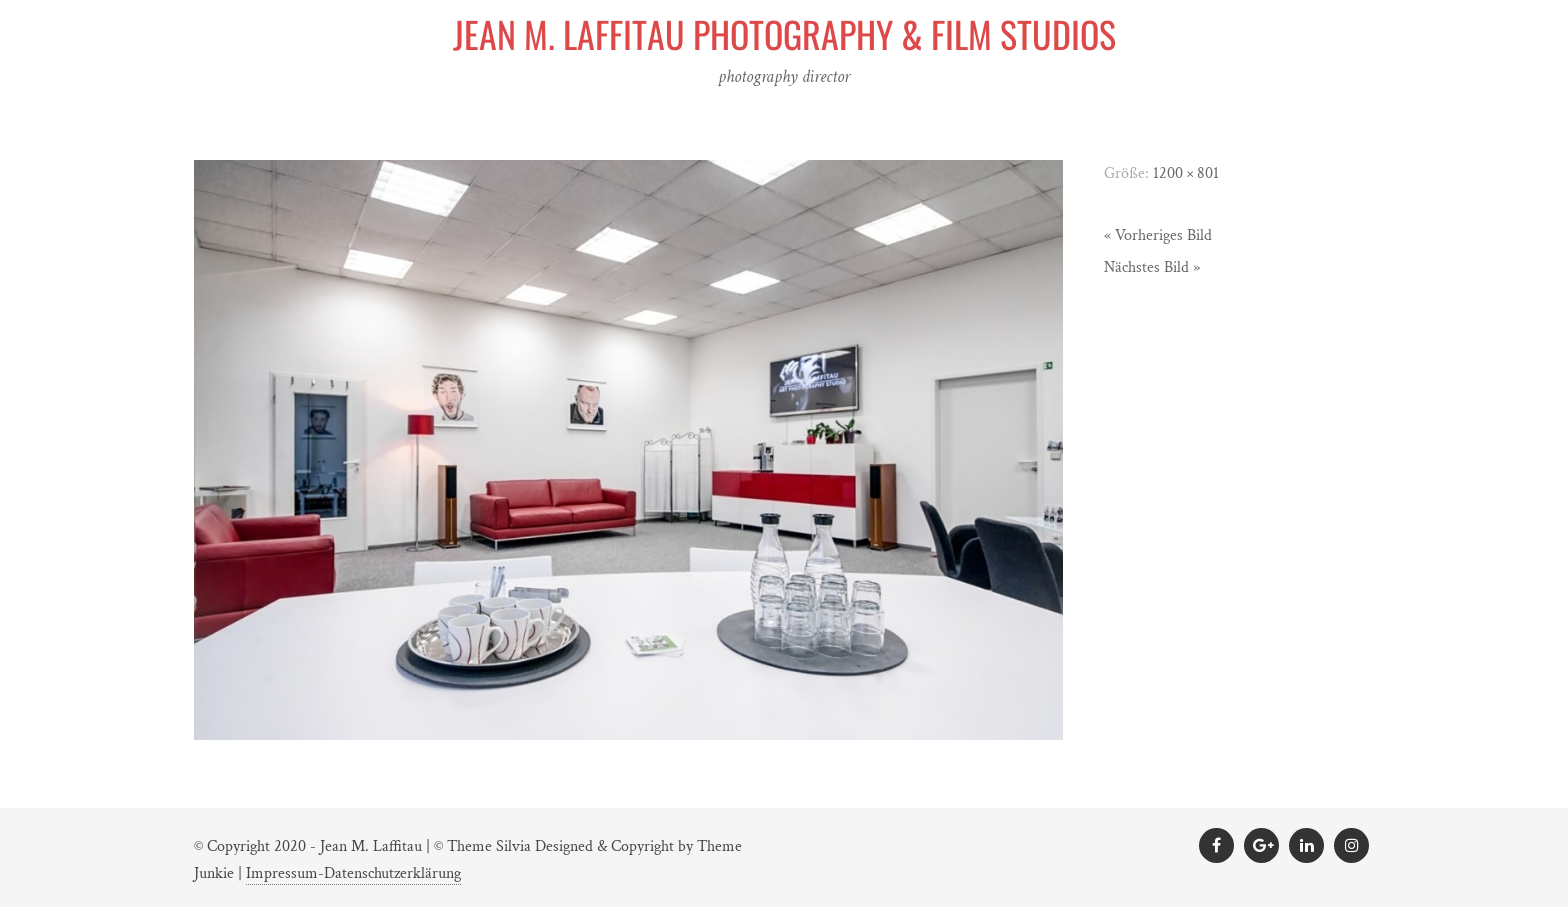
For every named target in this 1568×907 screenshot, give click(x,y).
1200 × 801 (1186, 173)
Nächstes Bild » (1152, 267)
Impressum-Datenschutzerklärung (353, 873)
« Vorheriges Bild (1158, 235)
